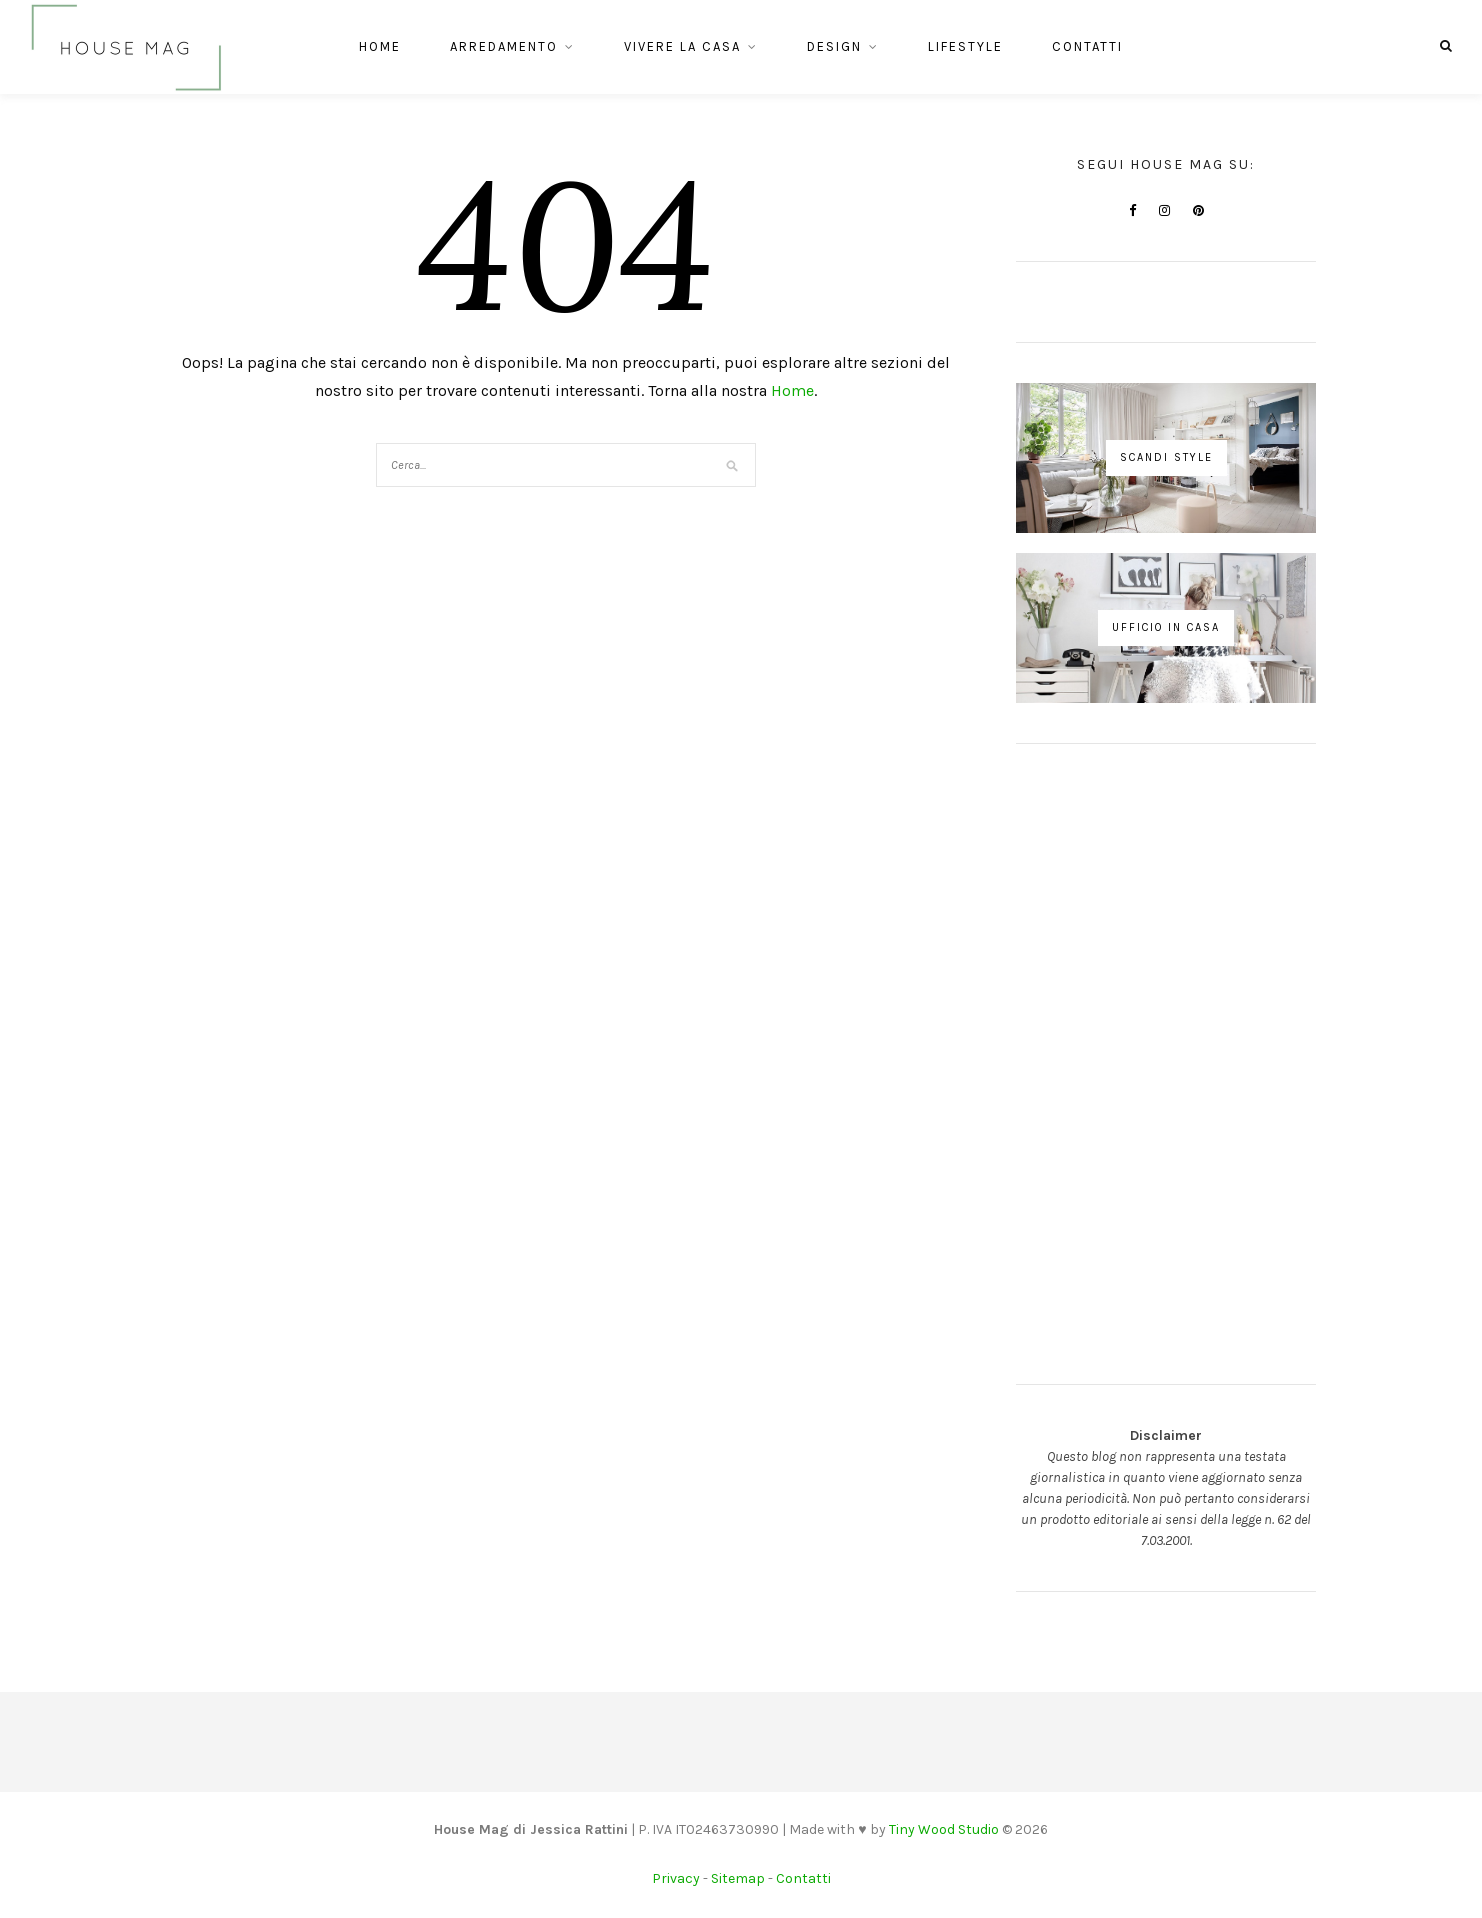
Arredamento (504, 46)
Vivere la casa (682, 46)
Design (834, 46)
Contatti (1087, 46)
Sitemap (738, 1878)
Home (380, 46)
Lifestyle (965, 46)
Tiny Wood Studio (944, 1829)
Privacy (676, 1878)
